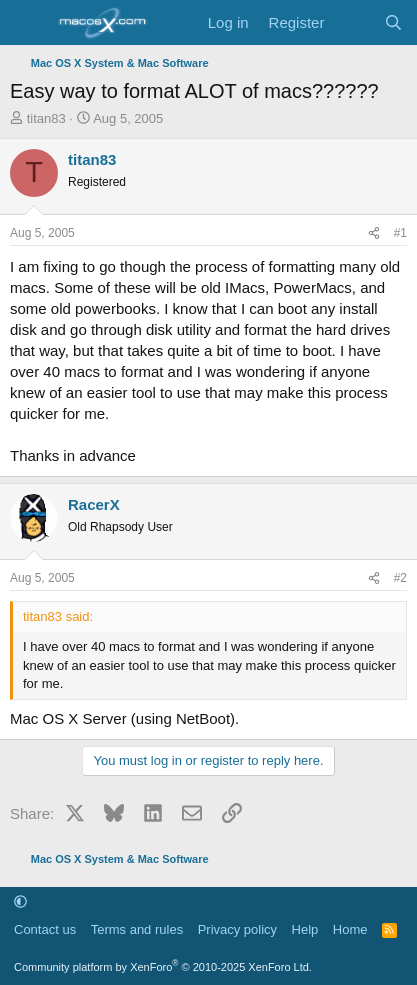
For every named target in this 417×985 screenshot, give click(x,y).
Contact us (45, 929)
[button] (20, 901)
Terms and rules (137, 929)
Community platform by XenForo (163, 967)
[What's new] (353, 22)
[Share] (374, 233)
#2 (400, 578)
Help (305, 929)
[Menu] (27, 23)
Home (350, 929)
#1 (400, 233)
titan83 (46, 118)
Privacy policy (237, 929)
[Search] (393, 22)
